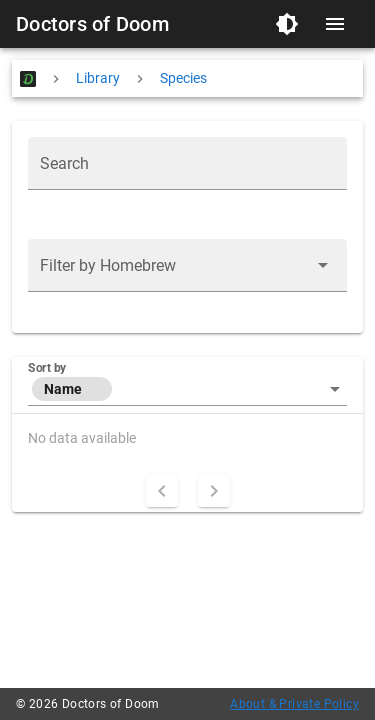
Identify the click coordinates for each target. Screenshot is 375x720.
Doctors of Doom (92, 24)
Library (98, 78)
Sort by (47, 368)
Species (183, 78)
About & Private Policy (294, 704)
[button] (187, 265)
